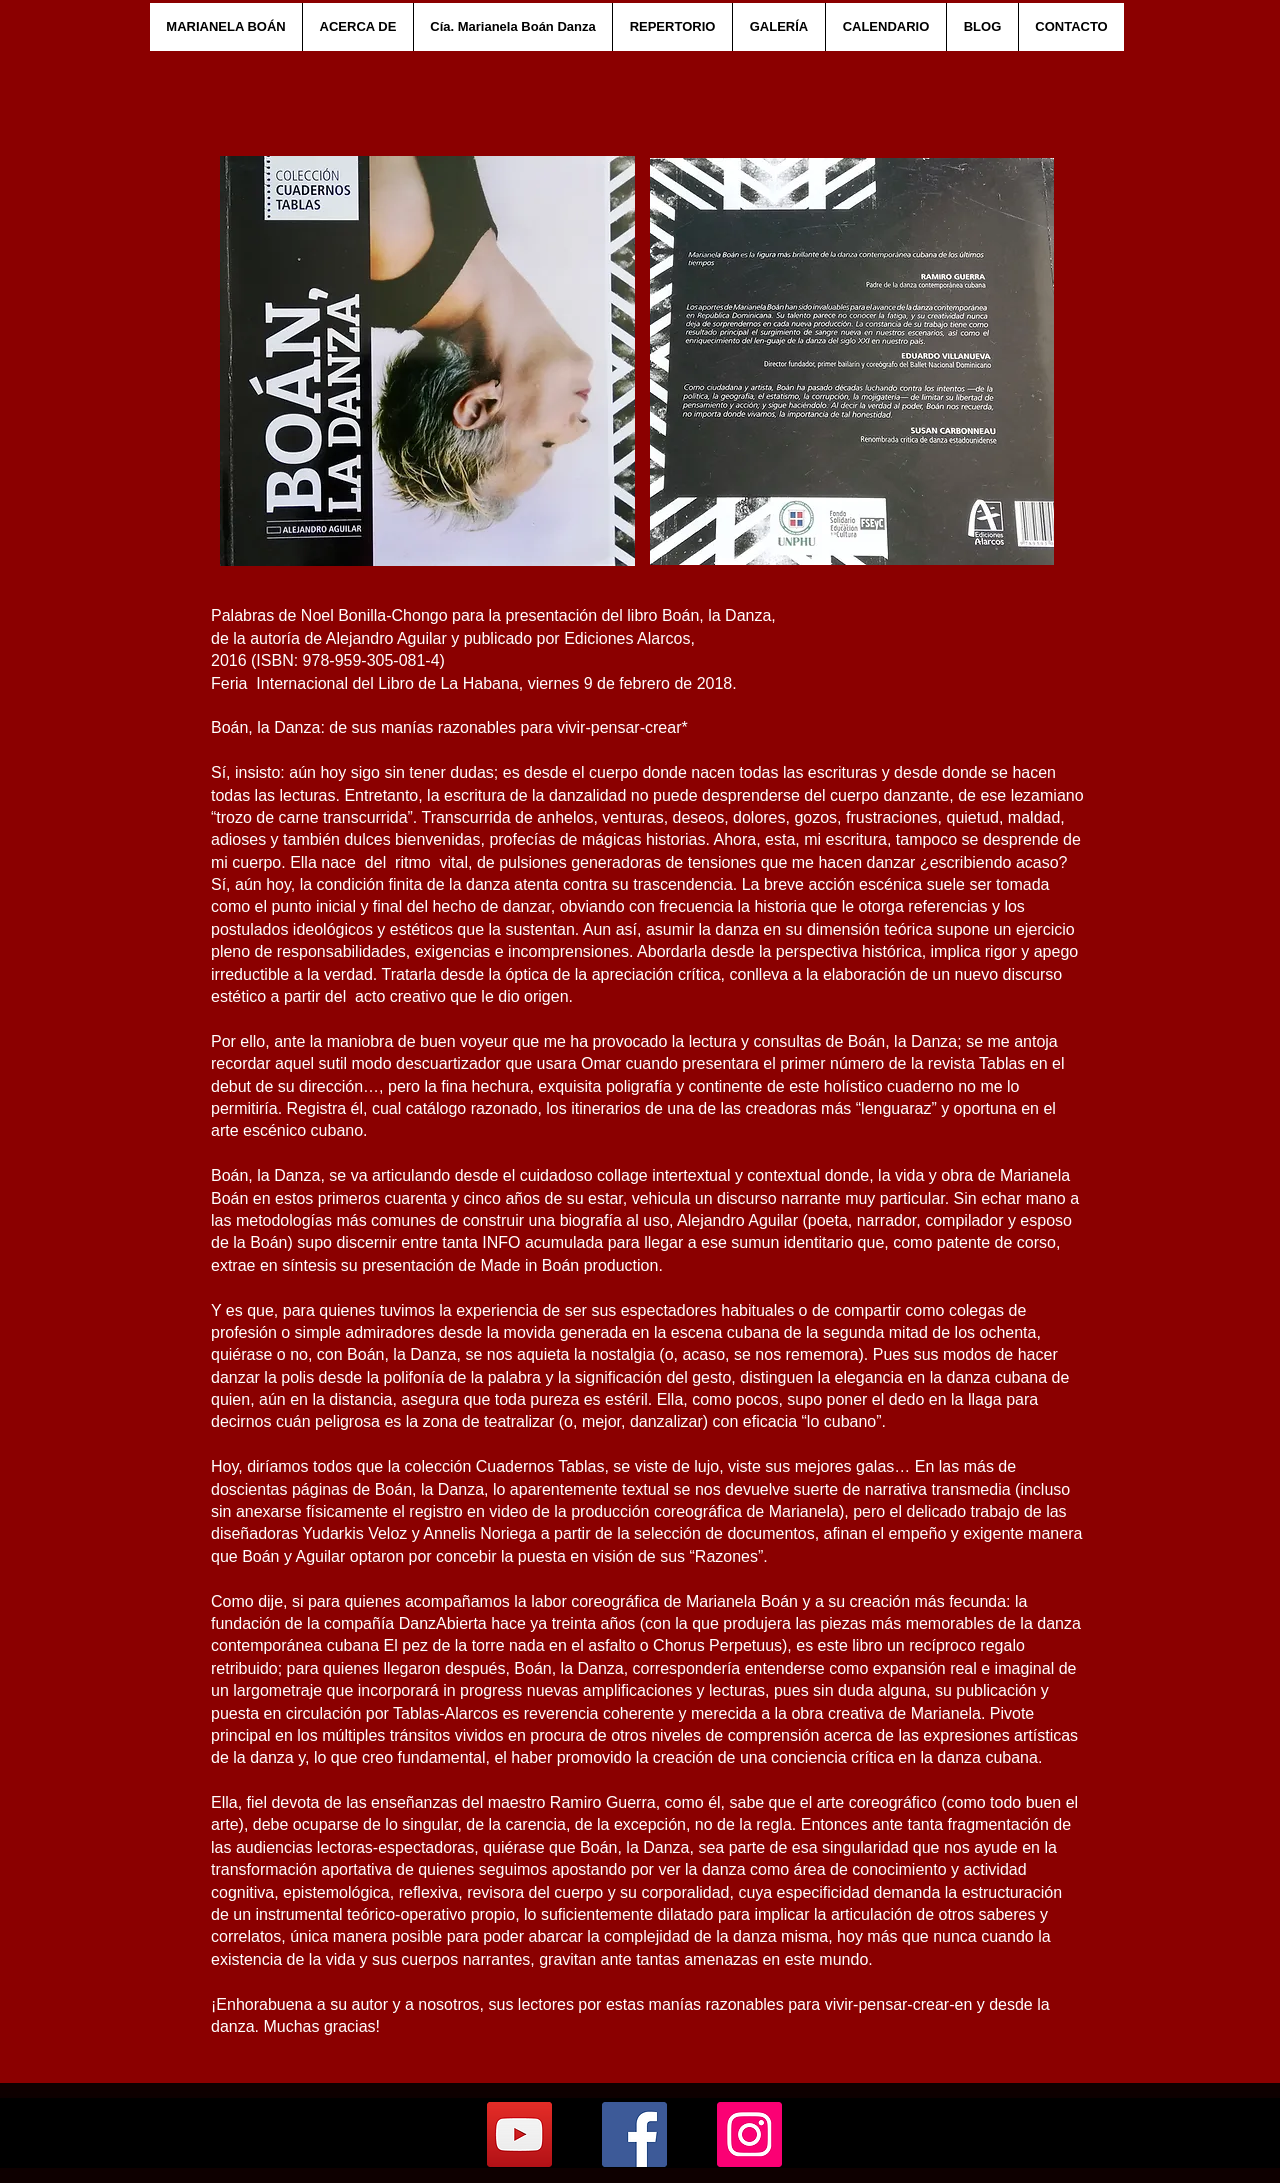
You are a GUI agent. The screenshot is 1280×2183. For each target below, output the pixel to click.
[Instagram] (749, 2134)
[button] (357, 27)
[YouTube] (519, 2134)
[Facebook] (634, 2134)
